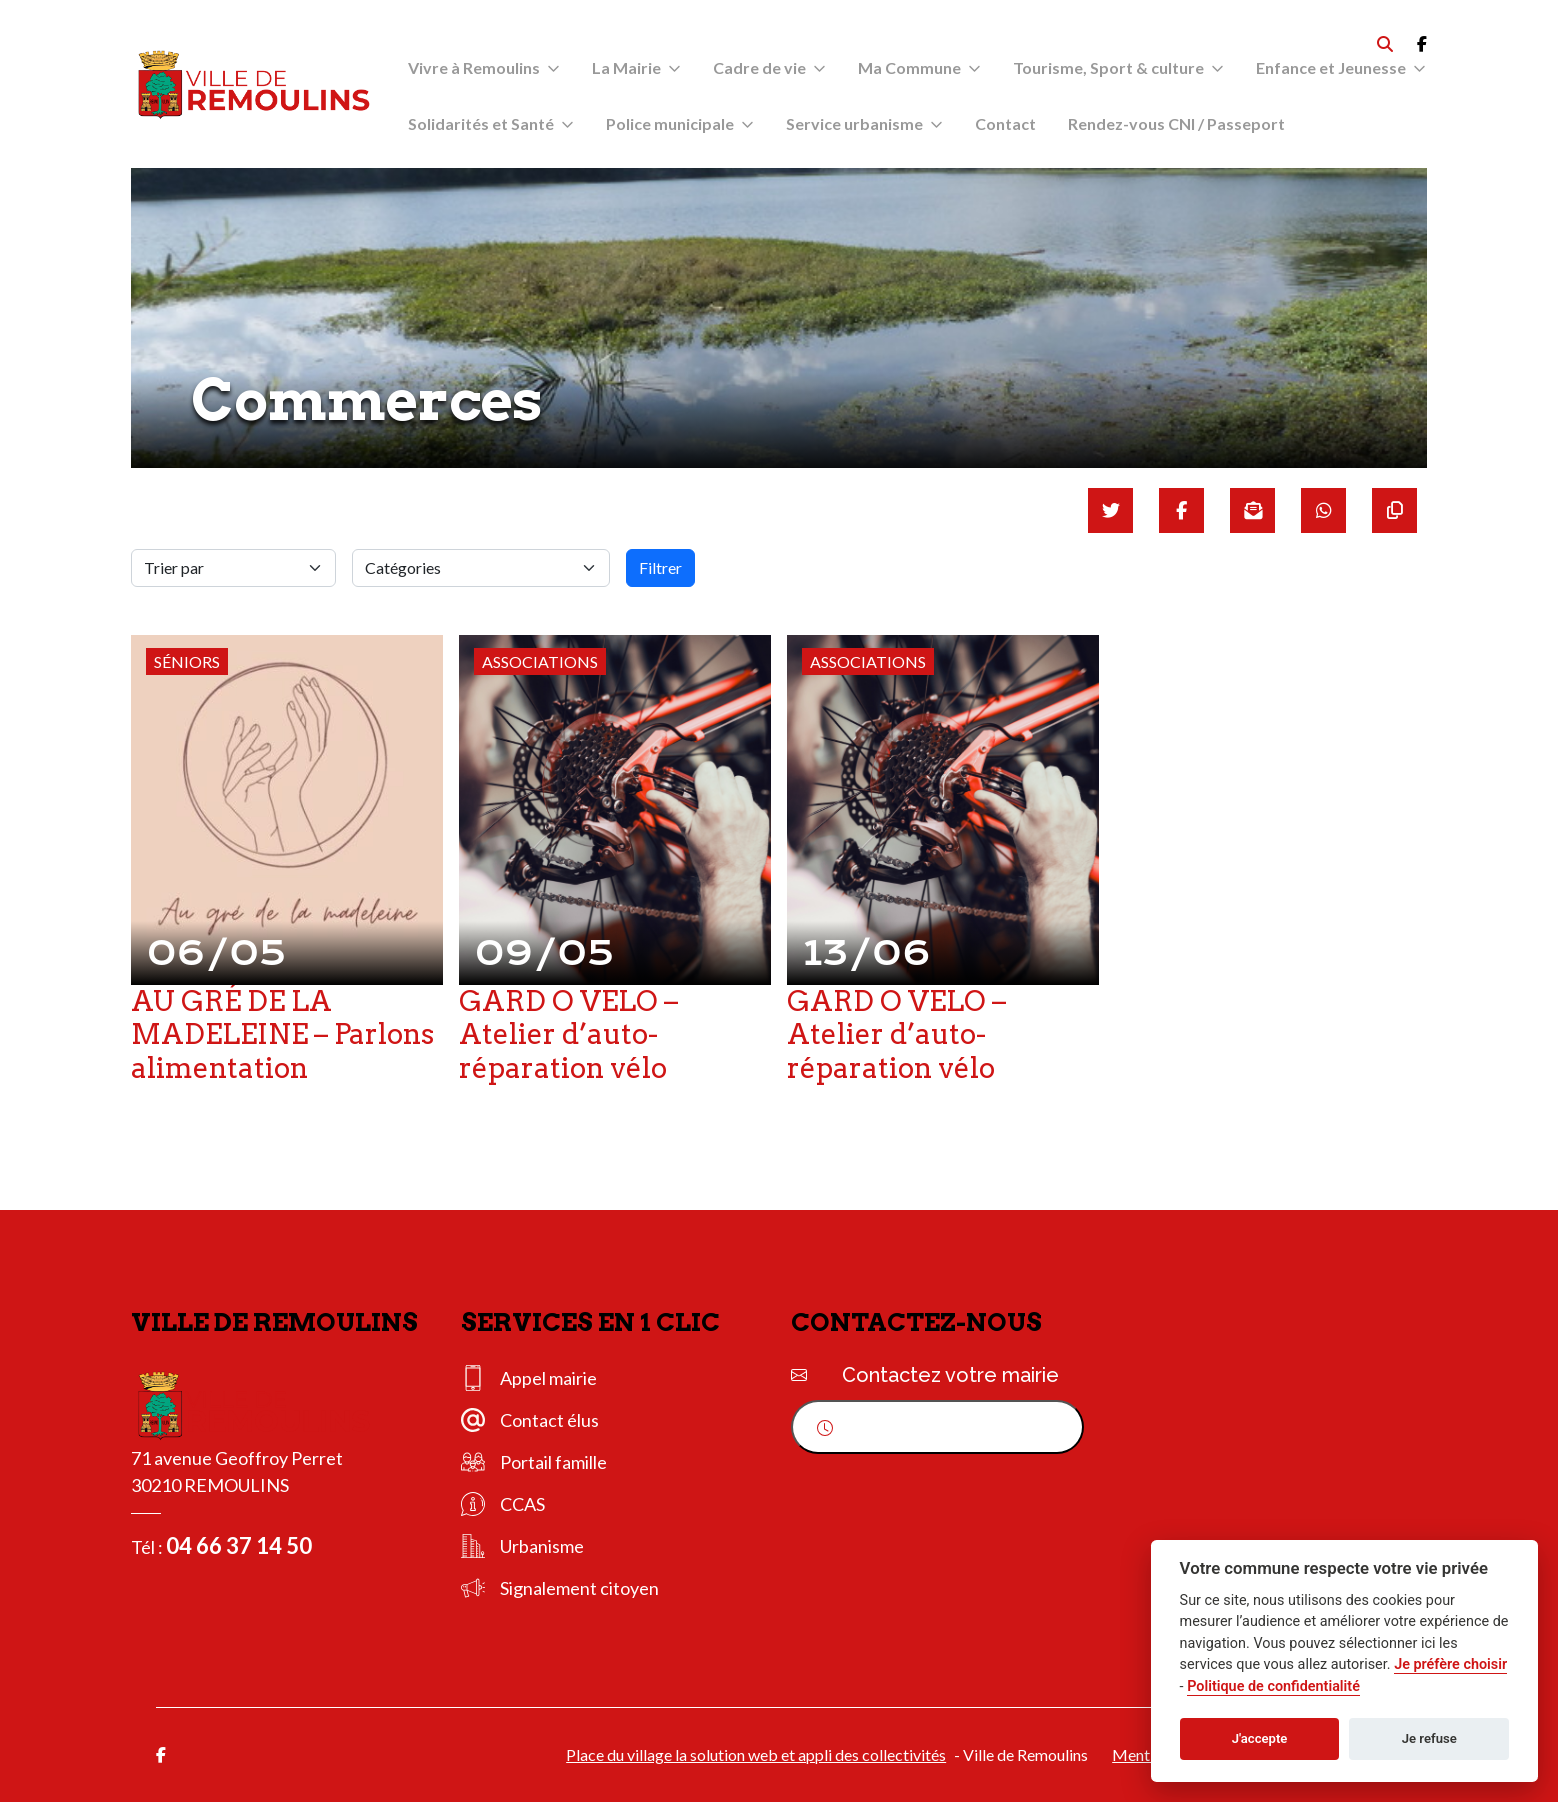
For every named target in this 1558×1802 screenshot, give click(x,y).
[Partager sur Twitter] (1110, 510)
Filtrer (660, 567)
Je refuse (1429, 1738)
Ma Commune (909, 67)
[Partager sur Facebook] (1181, 510)
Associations (540, 661)
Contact (1005, 123)
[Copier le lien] (1394, 510)
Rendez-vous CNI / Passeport (1176, 123)
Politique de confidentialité (1273, 1686)
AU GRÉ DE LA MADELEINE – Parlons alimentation (282, 1034)
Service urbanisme (854, 123)
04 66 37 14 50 (239, 1545)
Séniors (187, 661)
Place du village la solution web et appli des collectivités (756, 1754)
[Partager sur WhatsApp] (1323, 510)
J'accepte (1260, 1738)
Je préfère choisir (1450, 1664)
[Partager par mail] (1252, 510)
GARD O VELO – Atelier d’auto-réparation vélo (568, 1034)
